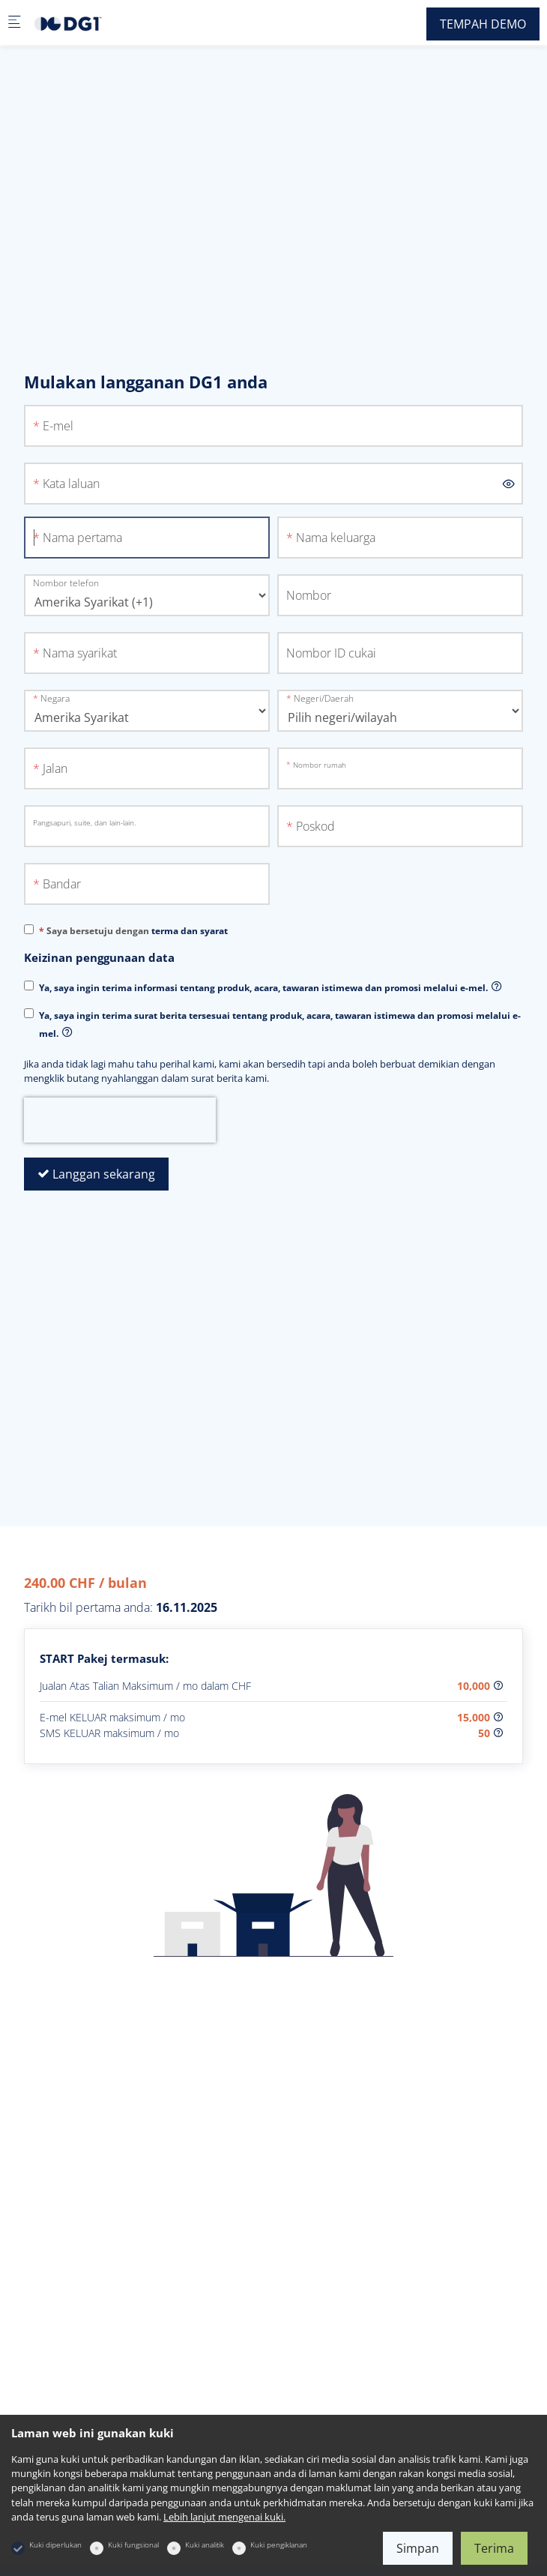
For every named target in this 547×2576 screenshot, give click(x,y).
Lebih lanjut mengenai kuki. (224, 2517)
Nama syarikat (80, 653)
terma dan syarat (189, 930)
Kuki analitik (204, 2544)
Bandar (62, 884)
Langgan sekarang (96, 1174)
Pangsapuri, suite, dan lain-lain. (84, 822)
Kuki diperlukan (55, 2544)
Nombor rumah (319, 764)
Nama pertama (82, 537)
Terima (494, 2548)
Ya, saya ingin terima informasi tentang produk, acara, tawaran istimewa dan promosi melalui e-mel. (263, 987)
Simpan (417, 2548)
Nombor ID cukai (331, 653)
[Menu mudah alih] (14, 22)
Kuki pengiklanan (278, 2544)
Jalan (55, 768)
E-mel (58, 426)
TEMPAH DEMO (483, 24)
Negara (55, 698)
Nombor (308, 595)
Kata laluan (71, 483)
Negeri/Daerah (324, 698)
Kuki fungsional (133, 2544)
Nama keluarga (335, 537)
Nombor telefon (66, 583)
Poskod (315, 826)
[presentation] (120, 1120)
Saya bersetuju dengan (137, 930)
